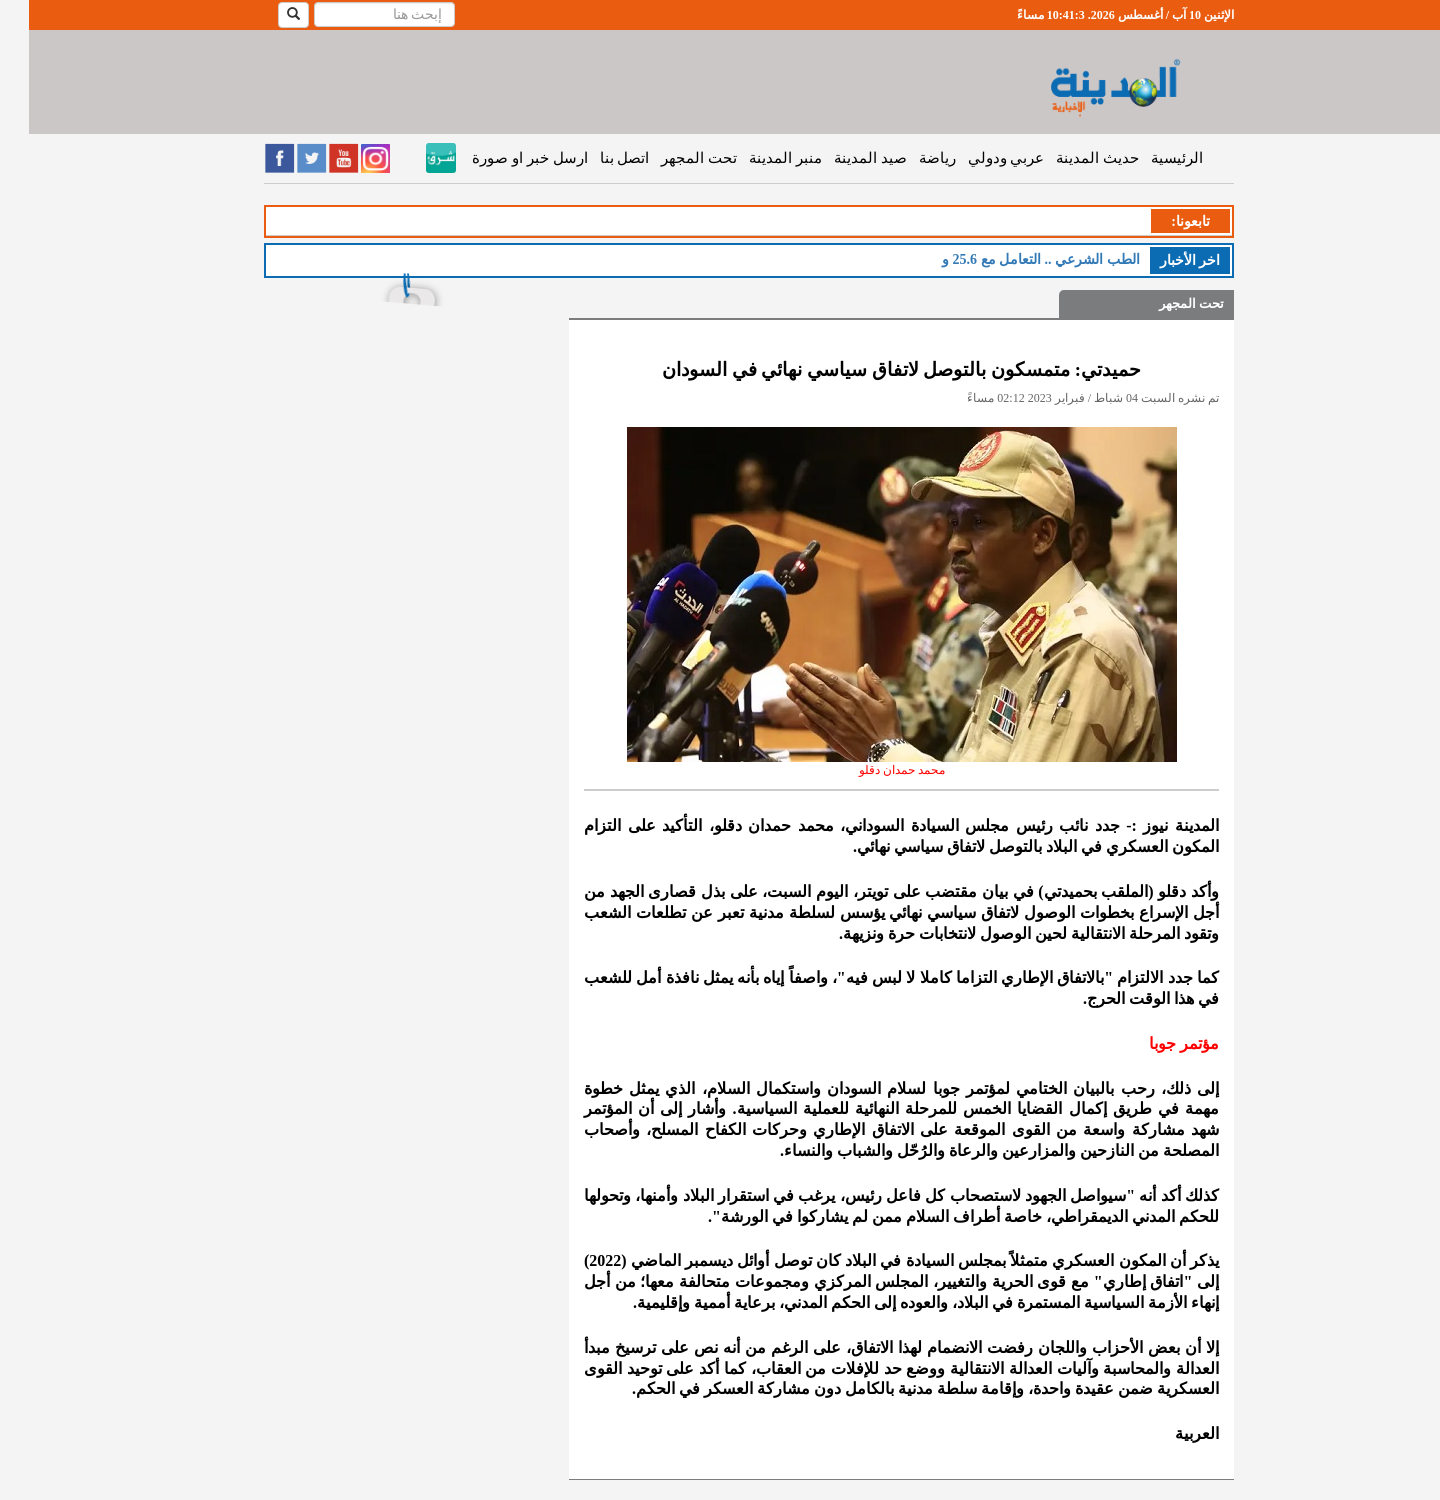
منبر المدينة (756, 158)
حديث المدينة (1068, 158)
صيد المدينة (841, 158)
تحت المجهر (670, 158)
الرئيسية (1148, 158)
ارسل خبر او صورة (500, 158)
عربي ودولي (977, 158)
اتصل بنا (596, 158)
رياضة (908, 158)
